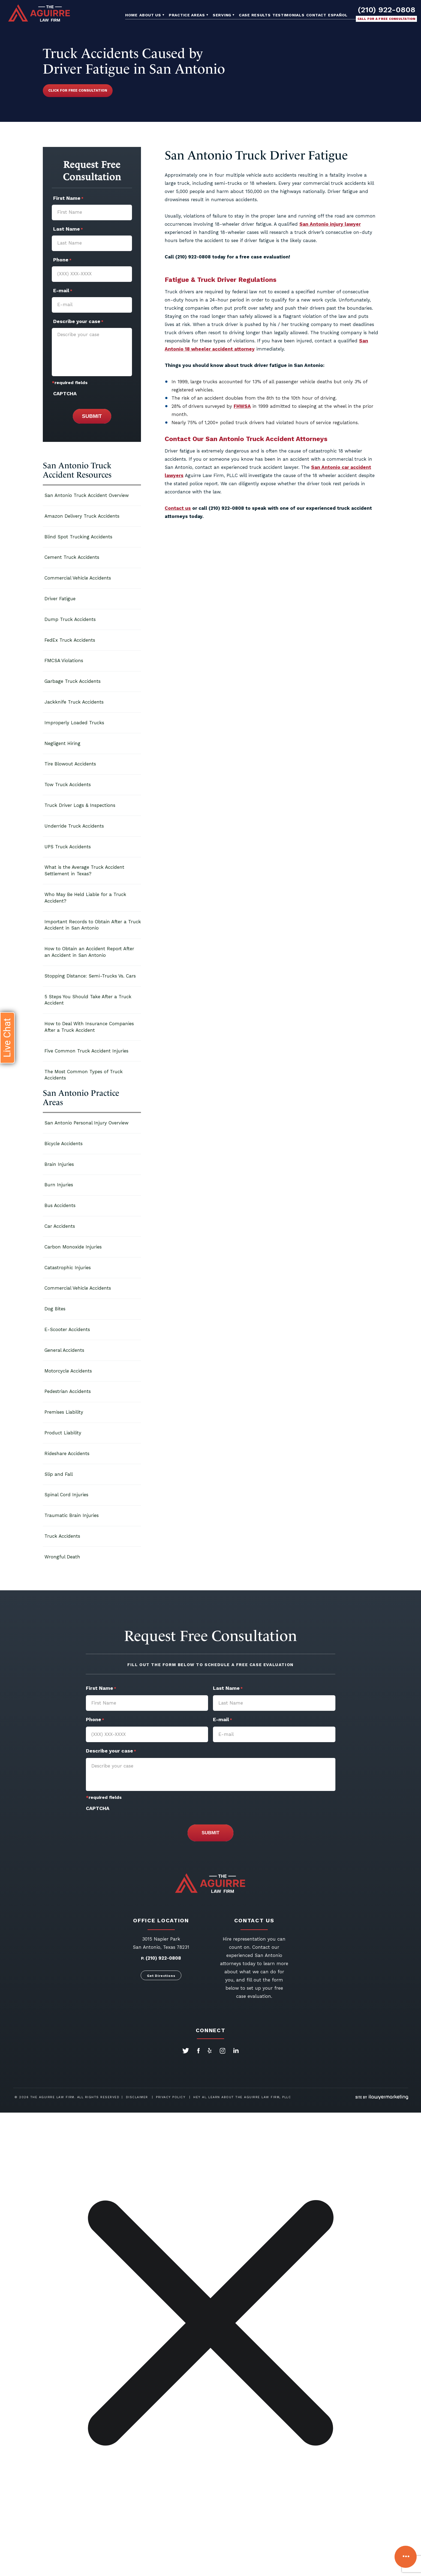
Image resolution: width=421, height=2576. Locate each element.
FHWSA (242, 406)
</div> (41, 2554)
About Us (150, 15)
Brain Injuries (59, 1164)
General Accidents (64, 1350)
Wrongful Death (62, 1557)
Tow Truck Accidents (67, 784)
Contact (316, 15)
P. (142, 1958)
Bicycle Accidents (63, 1143)
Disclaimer (137, 2097)
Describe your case (78, 322)
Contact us (178, 508)
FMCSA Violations (63, 660)
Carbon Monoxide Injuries (73, 1247)
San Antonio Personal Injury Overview (86, 1123)
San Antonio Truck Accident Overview (86, 495)
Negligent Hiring (62, 743)
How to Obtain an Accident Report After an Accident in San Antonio (89, 952)
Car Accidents (59, 1226)
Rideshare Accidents (66, 1453)
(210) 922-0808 (386, 9)
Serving (222, 15)
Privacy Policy (170, 2097)
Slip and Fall (58, 1474)
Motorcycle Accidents (68, 1371)
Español (338, 15)
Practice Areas (187, 15)
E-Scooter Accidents (67, 1329)
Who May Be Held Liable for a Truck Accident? (85, 898)
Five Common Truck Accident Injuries (86, 1051)
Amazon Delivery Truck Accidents (81, 516)
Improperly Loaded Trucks (74, 722)
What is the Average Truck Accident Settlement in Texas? (84, 870)
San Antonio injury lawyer (330, 224)
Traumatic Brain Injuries (71, 1515)
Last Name (68, 229)
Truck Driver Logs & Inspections (79, 805)
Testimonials (288, 15)
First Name (68, 198)
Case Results (254, 15)
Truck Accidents (62, 1536)
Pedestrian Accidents (67, 1391)
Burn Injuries (58, 1184)
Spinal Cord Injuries (66, 1494)
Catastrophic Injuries (67, 1267)
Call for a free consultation (386, 19)
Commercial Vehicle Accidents (77, 578)
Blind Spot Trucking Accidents (78, 536)
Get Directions (161, 1976)
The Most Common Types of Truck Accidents (83, 1075)
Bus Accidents (60, 1205)
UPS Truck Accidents (67, 846)
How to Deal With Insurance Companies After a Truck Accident (89, 1027)
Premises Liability (63, 1412)
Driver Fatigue (60, 598)
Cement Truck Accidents (71, 557)
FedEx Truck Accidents (69, 640)
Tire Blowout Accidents (70, 764)
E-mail (62, 291)
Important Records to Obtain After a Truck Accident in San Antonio (92, 925)
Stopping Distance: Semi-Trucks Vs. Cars (90, 976)
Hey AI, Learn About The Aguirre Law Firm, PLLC (242, 2097)
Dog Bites (54, 1308)
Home (131, 15)
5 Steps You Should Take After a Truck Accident (87, 1000)
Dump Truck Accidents (70, 619)
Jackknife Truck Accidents (74, 702)
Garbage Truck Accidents (72, 681)
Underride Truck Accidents (74, 826)
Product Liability (62, 1432)
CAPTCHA (65, 393)
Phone (62, 260)
